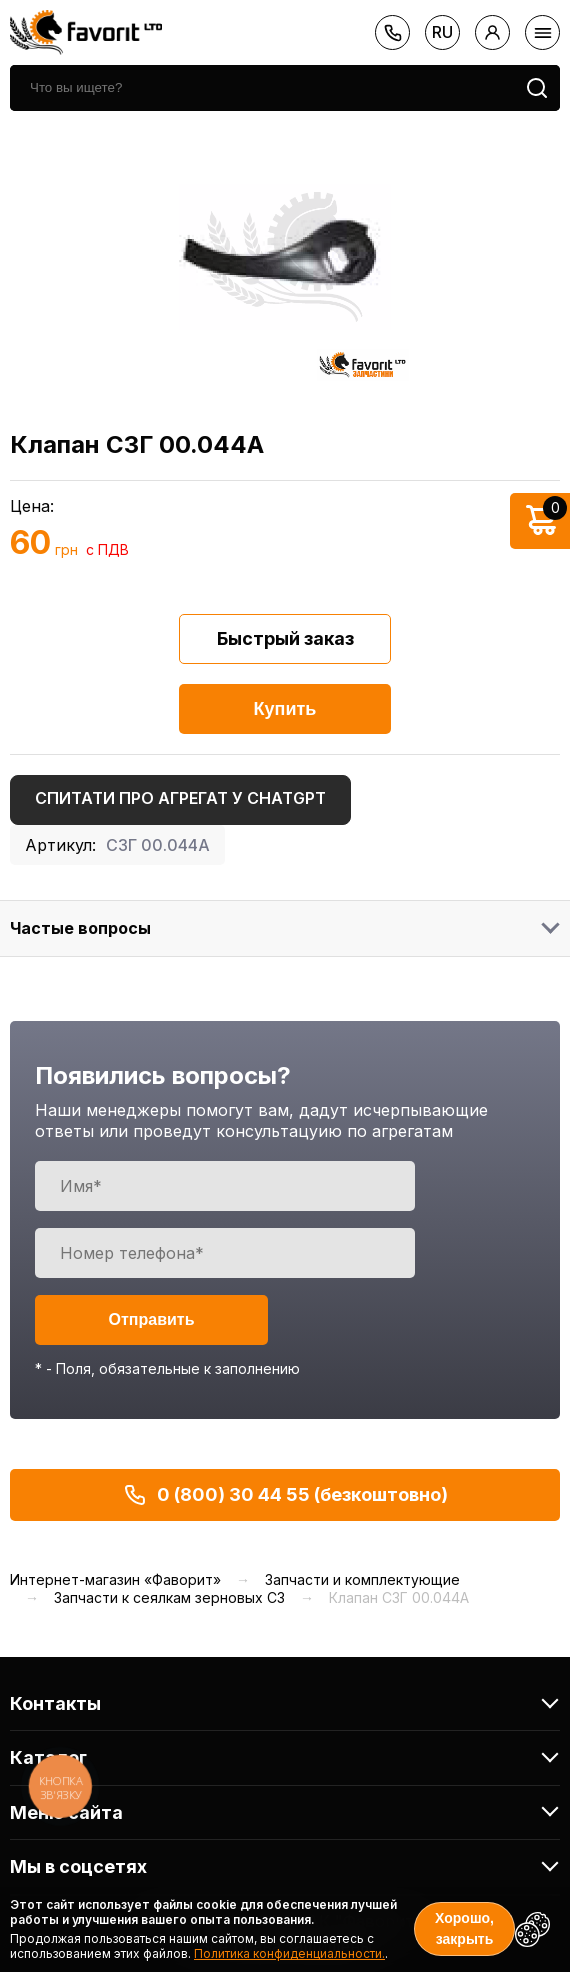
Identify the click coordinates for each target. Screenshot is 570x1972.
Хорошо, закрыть (464, 1928)
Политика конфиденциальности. (289, 1953)
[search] (262, 88)
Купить (285, 709)
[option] (285, 257)
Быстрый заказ (285, 638)
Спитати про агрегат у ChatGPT (180, 798)
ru (442, 32)
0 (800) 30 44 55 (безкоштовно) (285, 1495)
